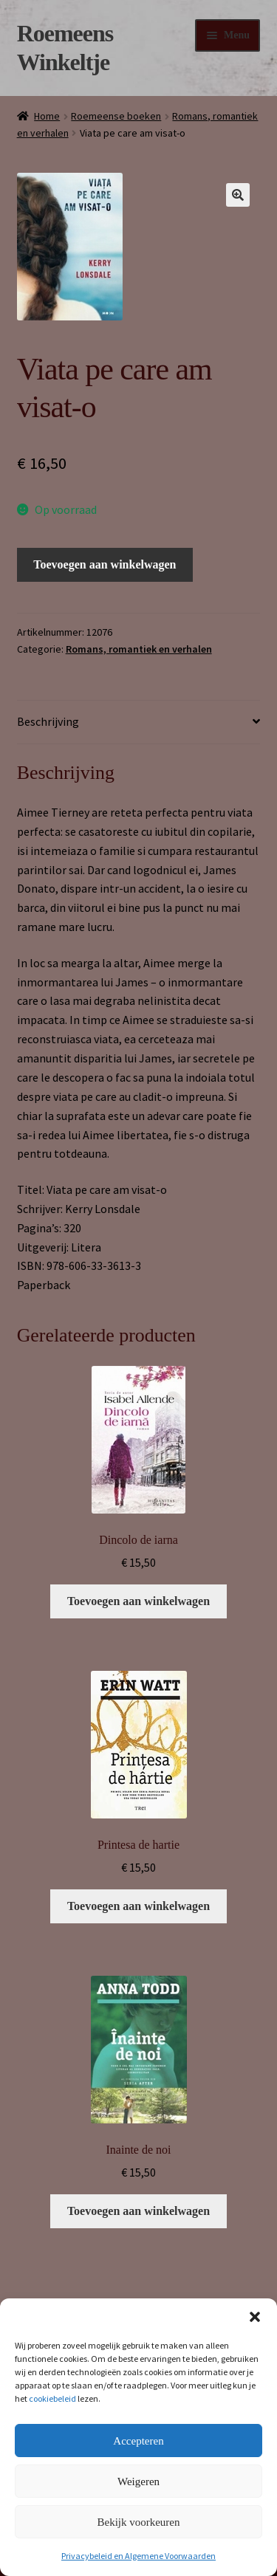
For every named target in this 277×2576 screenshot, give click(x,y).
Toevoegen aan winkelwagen (104, 564)
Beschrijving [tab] (48, 721)
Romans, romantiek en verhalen (139, 649)
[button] (254, 2316)
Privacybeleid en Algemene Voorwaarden (138, 2555)
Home (47, 116)
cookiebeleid (52, 2398)
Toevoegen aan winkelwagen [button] (138, 1601)
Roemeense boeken (116, 116)
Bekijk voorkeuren (138, 2522)
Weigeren (138, 2481)
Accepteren (138, 2441)
